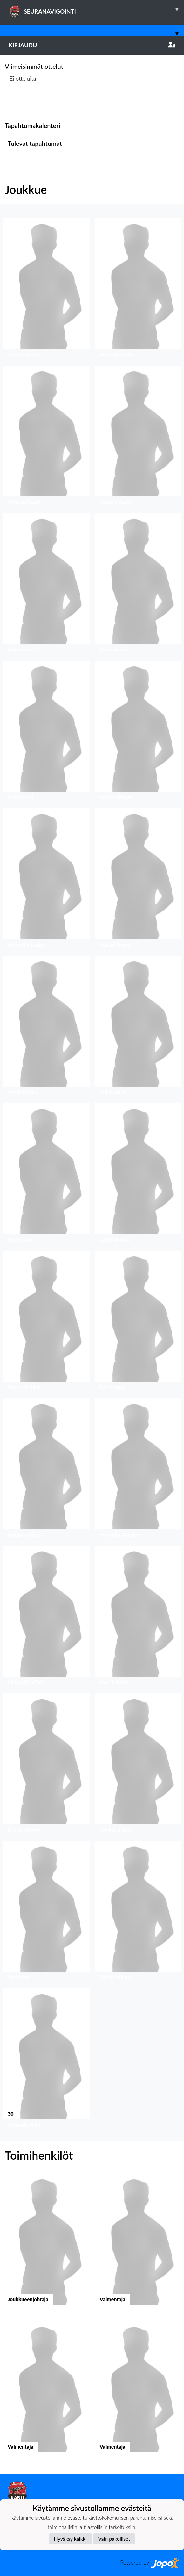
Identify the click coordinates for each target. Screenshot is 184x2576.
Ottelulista (20, 103)
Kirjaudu (92, 45)
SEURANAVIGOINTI (96, 9)
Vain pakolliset (114, 2539)
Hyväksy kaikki (70, 2539)
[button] (46, 289)
